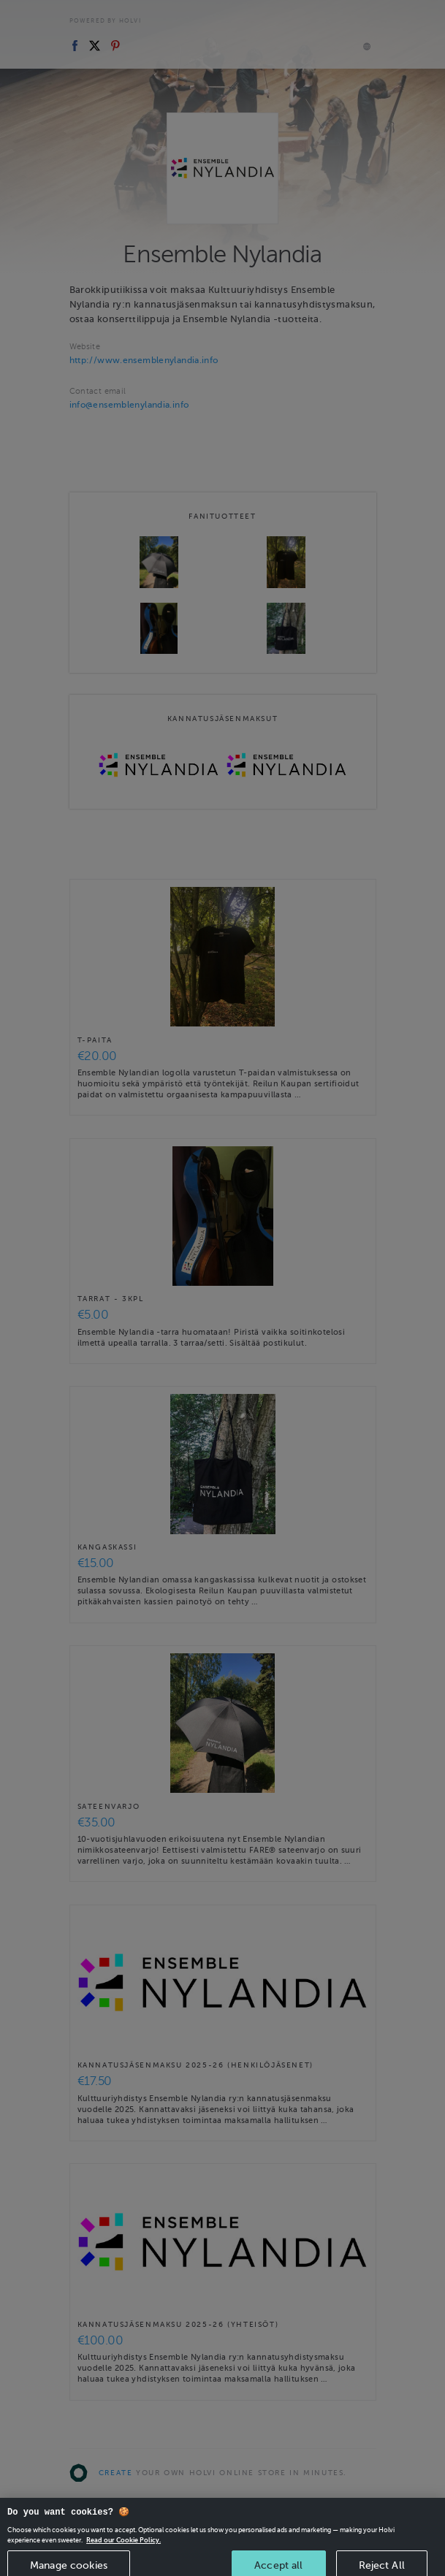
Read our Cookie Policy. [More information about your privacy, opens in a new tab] (123, 2548)
